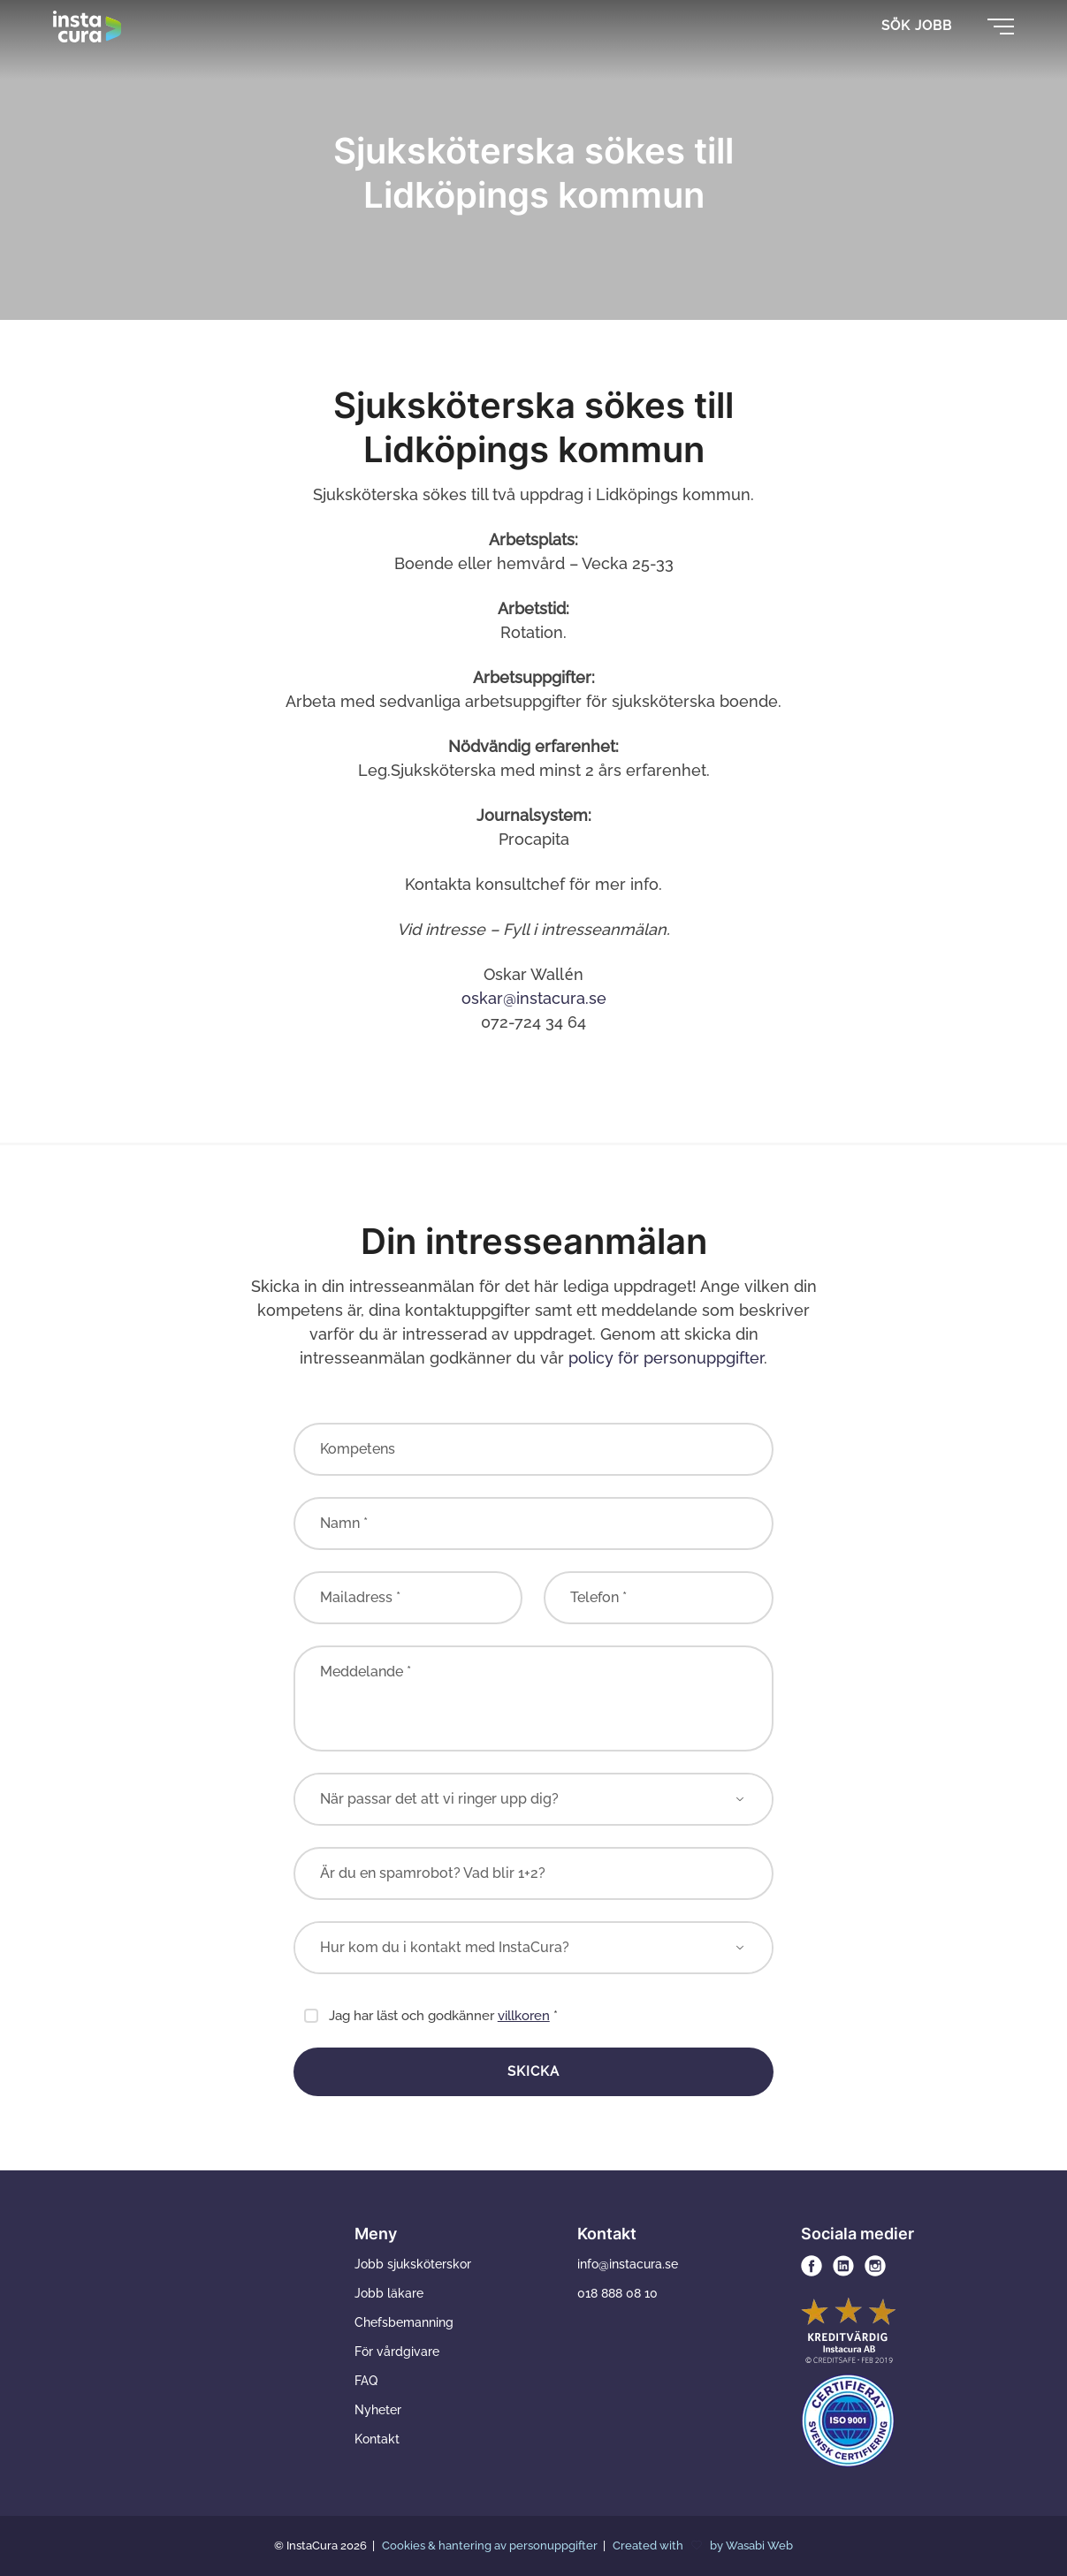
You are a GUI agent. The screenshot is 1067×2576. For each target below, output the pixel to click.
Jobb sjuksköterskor (412, 2264)
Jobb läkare (388, 2293)
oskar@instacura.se (533, 998)
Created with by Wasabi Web (703, 2545)
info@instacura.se (627, 2264)
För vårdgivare (396, 2351)
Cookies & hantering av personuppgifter (491, 2545)
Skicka (533, 2071)
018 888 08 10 (617, 2293)
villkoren (524, 2016)
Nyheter (377, 2410)
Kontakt (377, 2439)
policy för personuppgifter (666, 1358)
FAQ (365, 2381)
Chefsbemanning (403, 2322)
